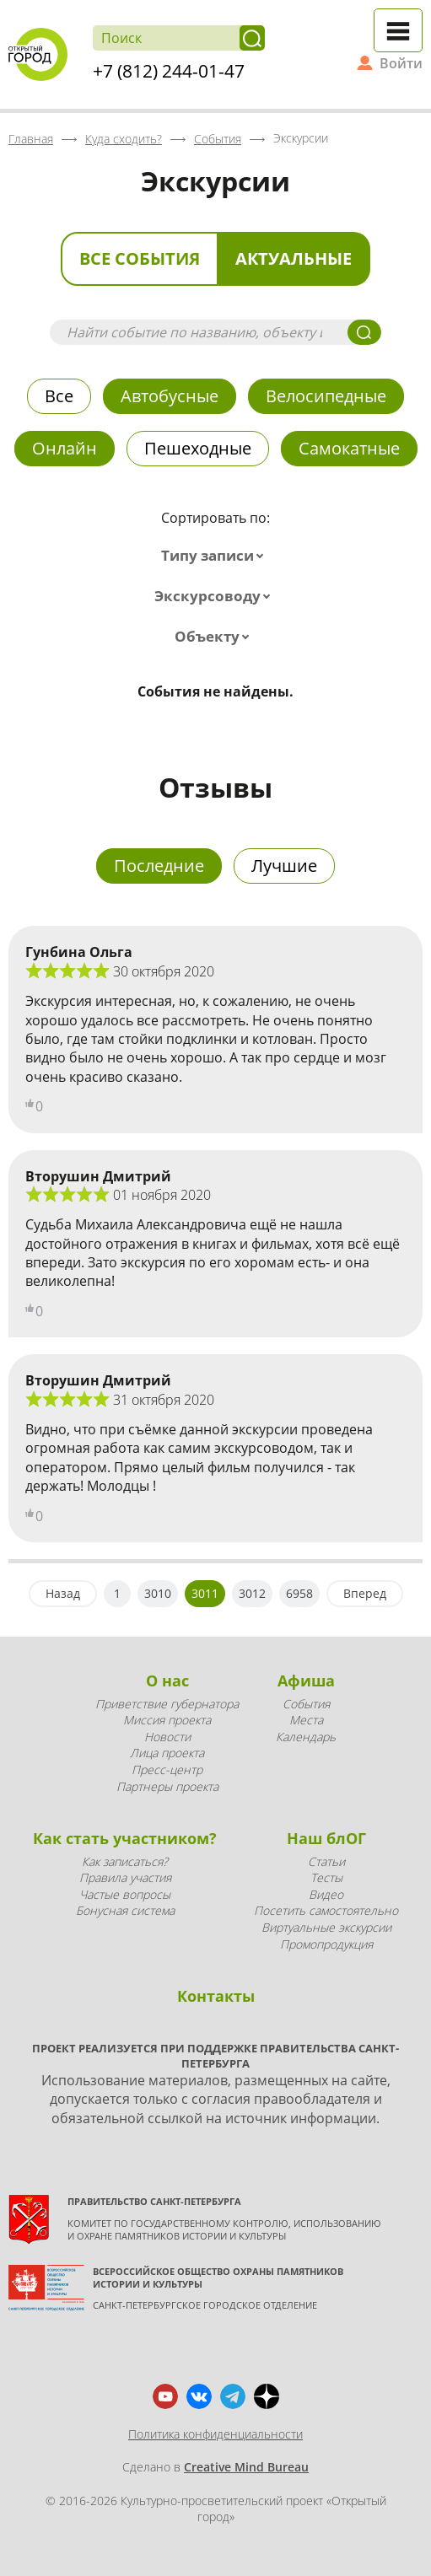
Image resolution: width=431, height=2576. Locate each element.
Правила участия (125, 1877)
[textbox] (216, 555)
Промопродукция (326, 1944)
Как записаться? (125, 1861)
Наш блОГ (326, 1838)
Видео (326, 1894)
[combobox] (216, 555)
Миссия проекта (167, 1720)
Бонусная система (125, 1910)
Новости (167, 1737)
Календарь (306, 1737)
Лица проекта (167, 1753)
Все (59, 396)
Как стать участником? (125, 1838)
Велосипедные (326, 396)
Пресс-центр (167, 1769)
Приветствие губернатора (167, 1704)
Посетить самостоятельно (326, 1910)
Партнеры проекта (167, 1786)
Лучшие (284, 865)
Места (306, 1720)
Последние (159, 865)
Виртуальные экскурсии (326, 1927)
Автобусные (169, 396)
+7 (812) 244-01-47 (169, 71)
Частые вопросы (124, 1894)
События (306, 1704)
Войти (401, 63)
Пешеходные (197, 448)
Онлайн (64, 448)
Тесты (326, 1877)
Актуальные (293, 258)
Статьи (326, 1861)
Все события (139, 258)
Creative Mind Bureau (246, 2467)
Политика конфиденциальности (215, 2434)
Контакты (216, 1996)
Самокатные (349, 448)
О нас (167, 1680)
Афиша (306, 1680)
